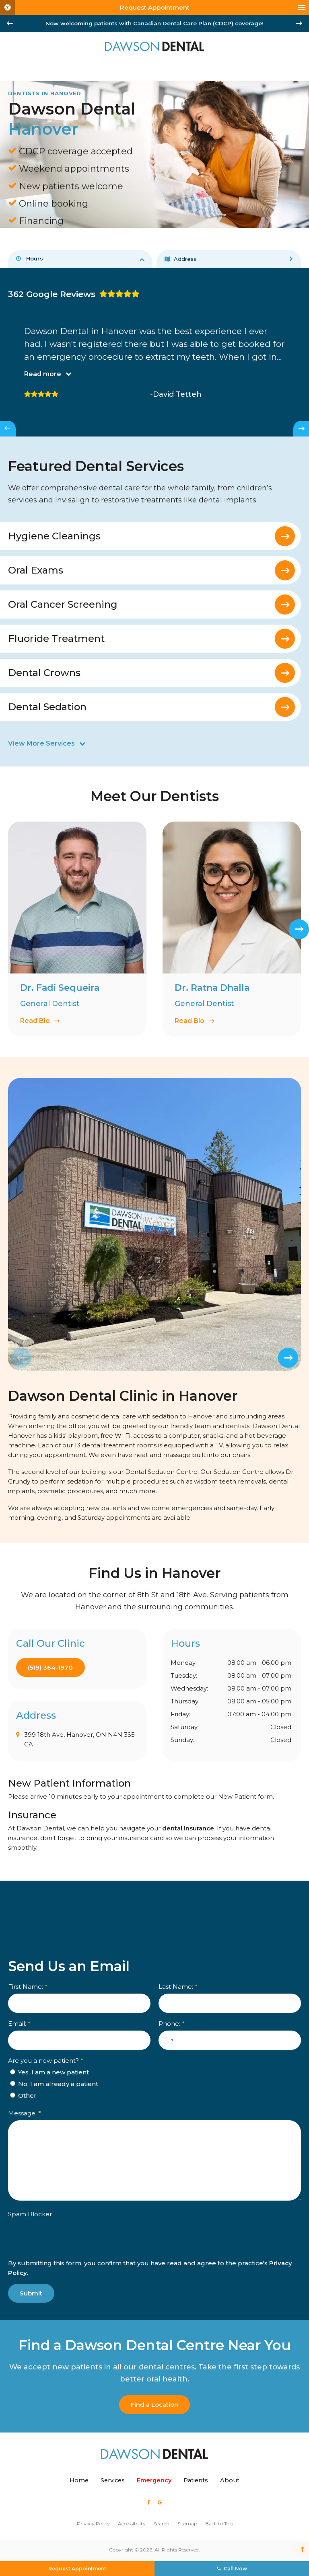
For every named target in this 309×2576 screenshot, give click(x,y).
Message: (24, 2113)
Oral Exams (35, 570)
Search (161, 2524)
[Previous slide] (21, 1358)
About (229, 2480)
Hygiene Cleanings (54, 536)
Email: (19, 2023)
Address (180, 259)
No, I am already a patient (54, 2084)
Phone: (172, 2023)
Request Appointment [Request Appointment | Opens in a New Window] (155, 7)
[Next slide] (299, 23)
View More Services (41, 744)
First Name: (27, 1986)
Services (113, 2480)
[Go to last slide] (10, 23)
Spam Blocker (30, 2214)
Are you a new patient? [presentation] (45, 2060)
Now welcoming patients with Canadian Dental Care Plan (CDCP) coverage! (154, 23)
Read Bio (35, 1021)
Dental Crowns (44, 673)
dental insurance (188, 1828)
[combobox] (167, 2040)
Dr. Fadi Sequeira (59, 988)
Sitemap (187, 2524)
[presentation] (55, 2244)
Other (23, 2095)
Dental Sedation (47, 707)
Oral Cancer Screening (62, 605)
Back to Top (219, 2524)
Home (79, 2480)
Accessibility (132, 2524)
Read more (42, 374)
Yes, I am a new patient (49, 2072)
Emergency (154, 2480)
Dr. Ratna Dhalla (212, 988)
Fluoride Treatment (56, 639)
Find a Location (154, 2404)
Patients (195, 2480)
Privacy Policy (93, 2524)
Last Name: (178, 1986)
